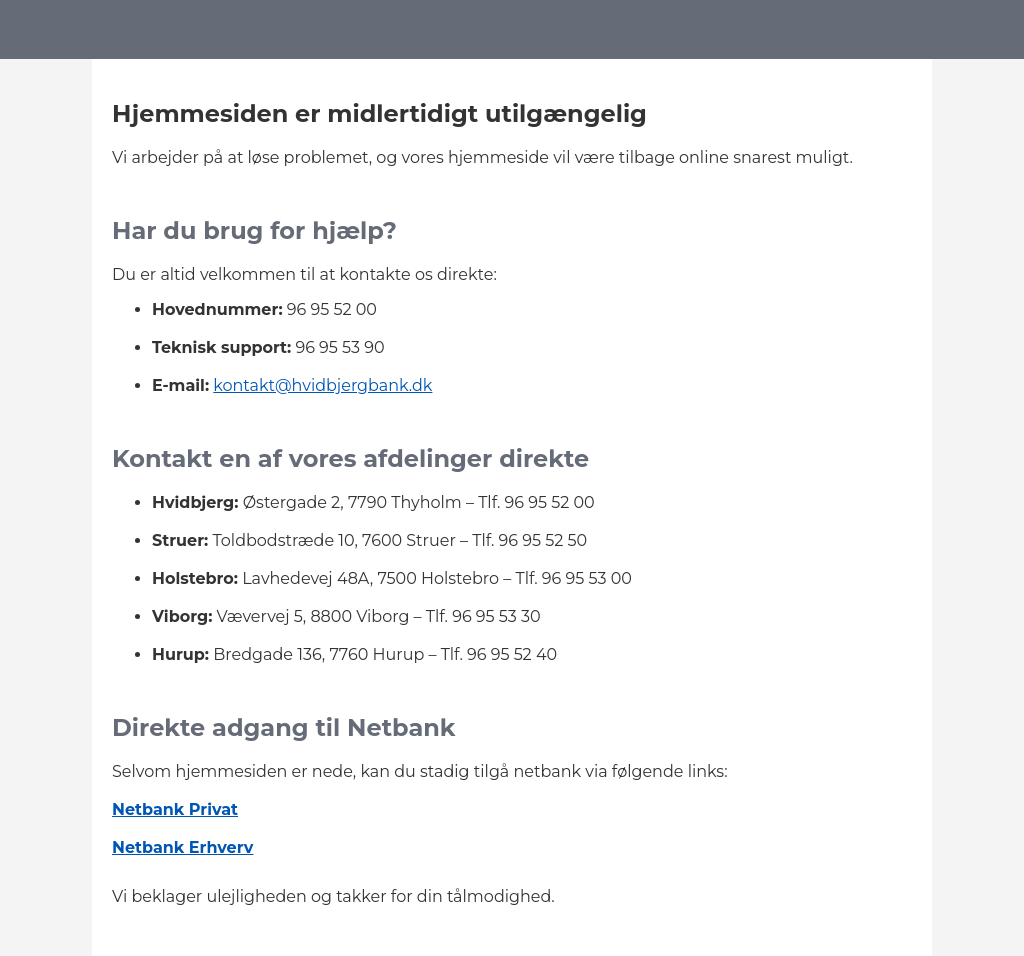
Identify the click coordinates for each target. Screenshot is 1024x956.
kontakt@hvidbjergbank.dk (322, 385)
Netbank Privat (175, 809)
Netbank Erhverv (182, 847)
